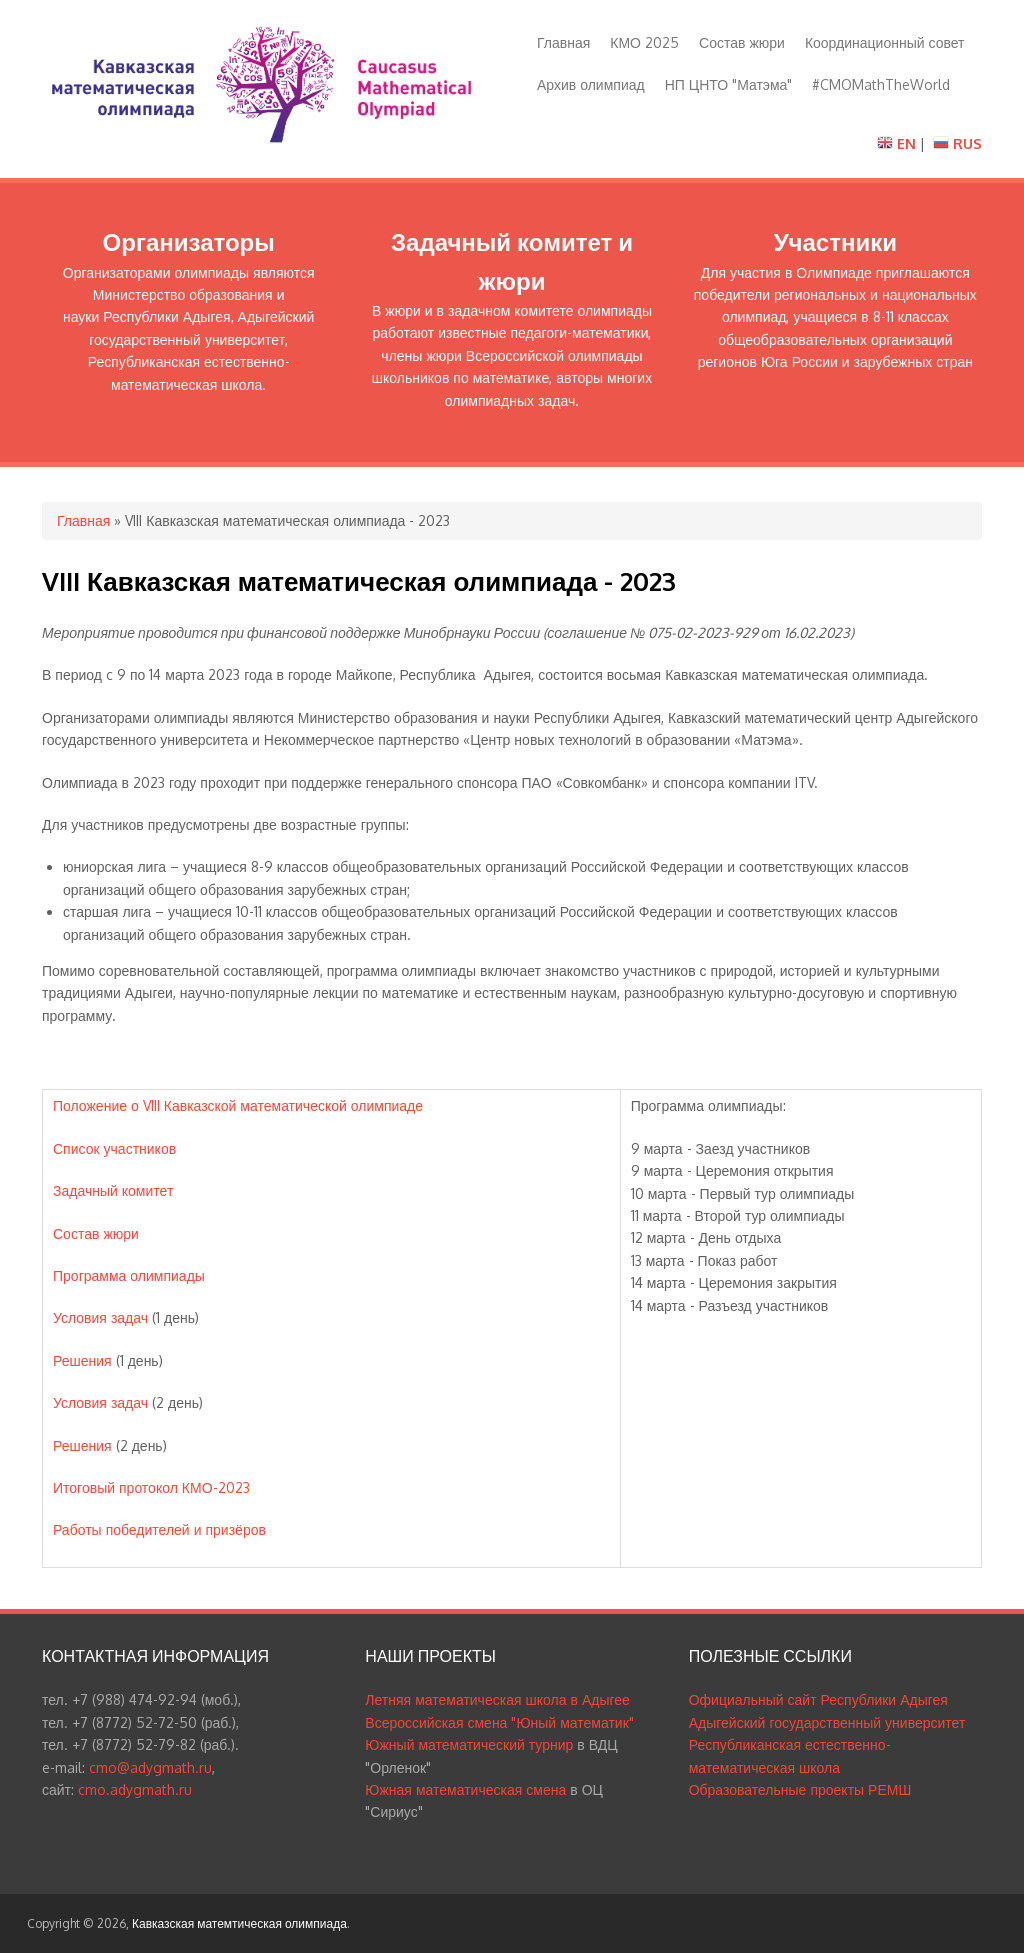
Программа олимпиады (129, 1275)
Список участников (114, 1148)
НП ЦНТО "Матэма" (729, 84)
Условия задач (100, 1317)
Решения (82, 1360)
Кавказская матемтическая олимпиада (239, 1923)
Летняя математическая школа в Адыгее (497, 1699)
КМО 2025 (644, 42)
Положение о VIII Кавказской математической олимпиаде (238, 1105)
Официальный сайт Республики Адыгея (818, 1699)
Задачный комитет (113, 1190)
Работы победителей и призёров (159, 1529)
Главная (563, 42)
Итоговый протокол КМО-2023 (151, 1487)
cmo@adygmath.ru (150, 1767)
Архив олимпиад (591, 84)
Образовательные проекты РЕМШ (800, 1789)
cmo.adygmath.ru (135, 1789)
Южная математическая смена (465, 1789)
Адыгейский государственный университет (827, 1722)
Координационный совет (885, 42)
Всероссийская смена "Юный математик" (499, 1722)
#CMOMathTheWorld (881, 84)
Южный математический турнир (469, 1744)
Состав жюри (742, 42)
